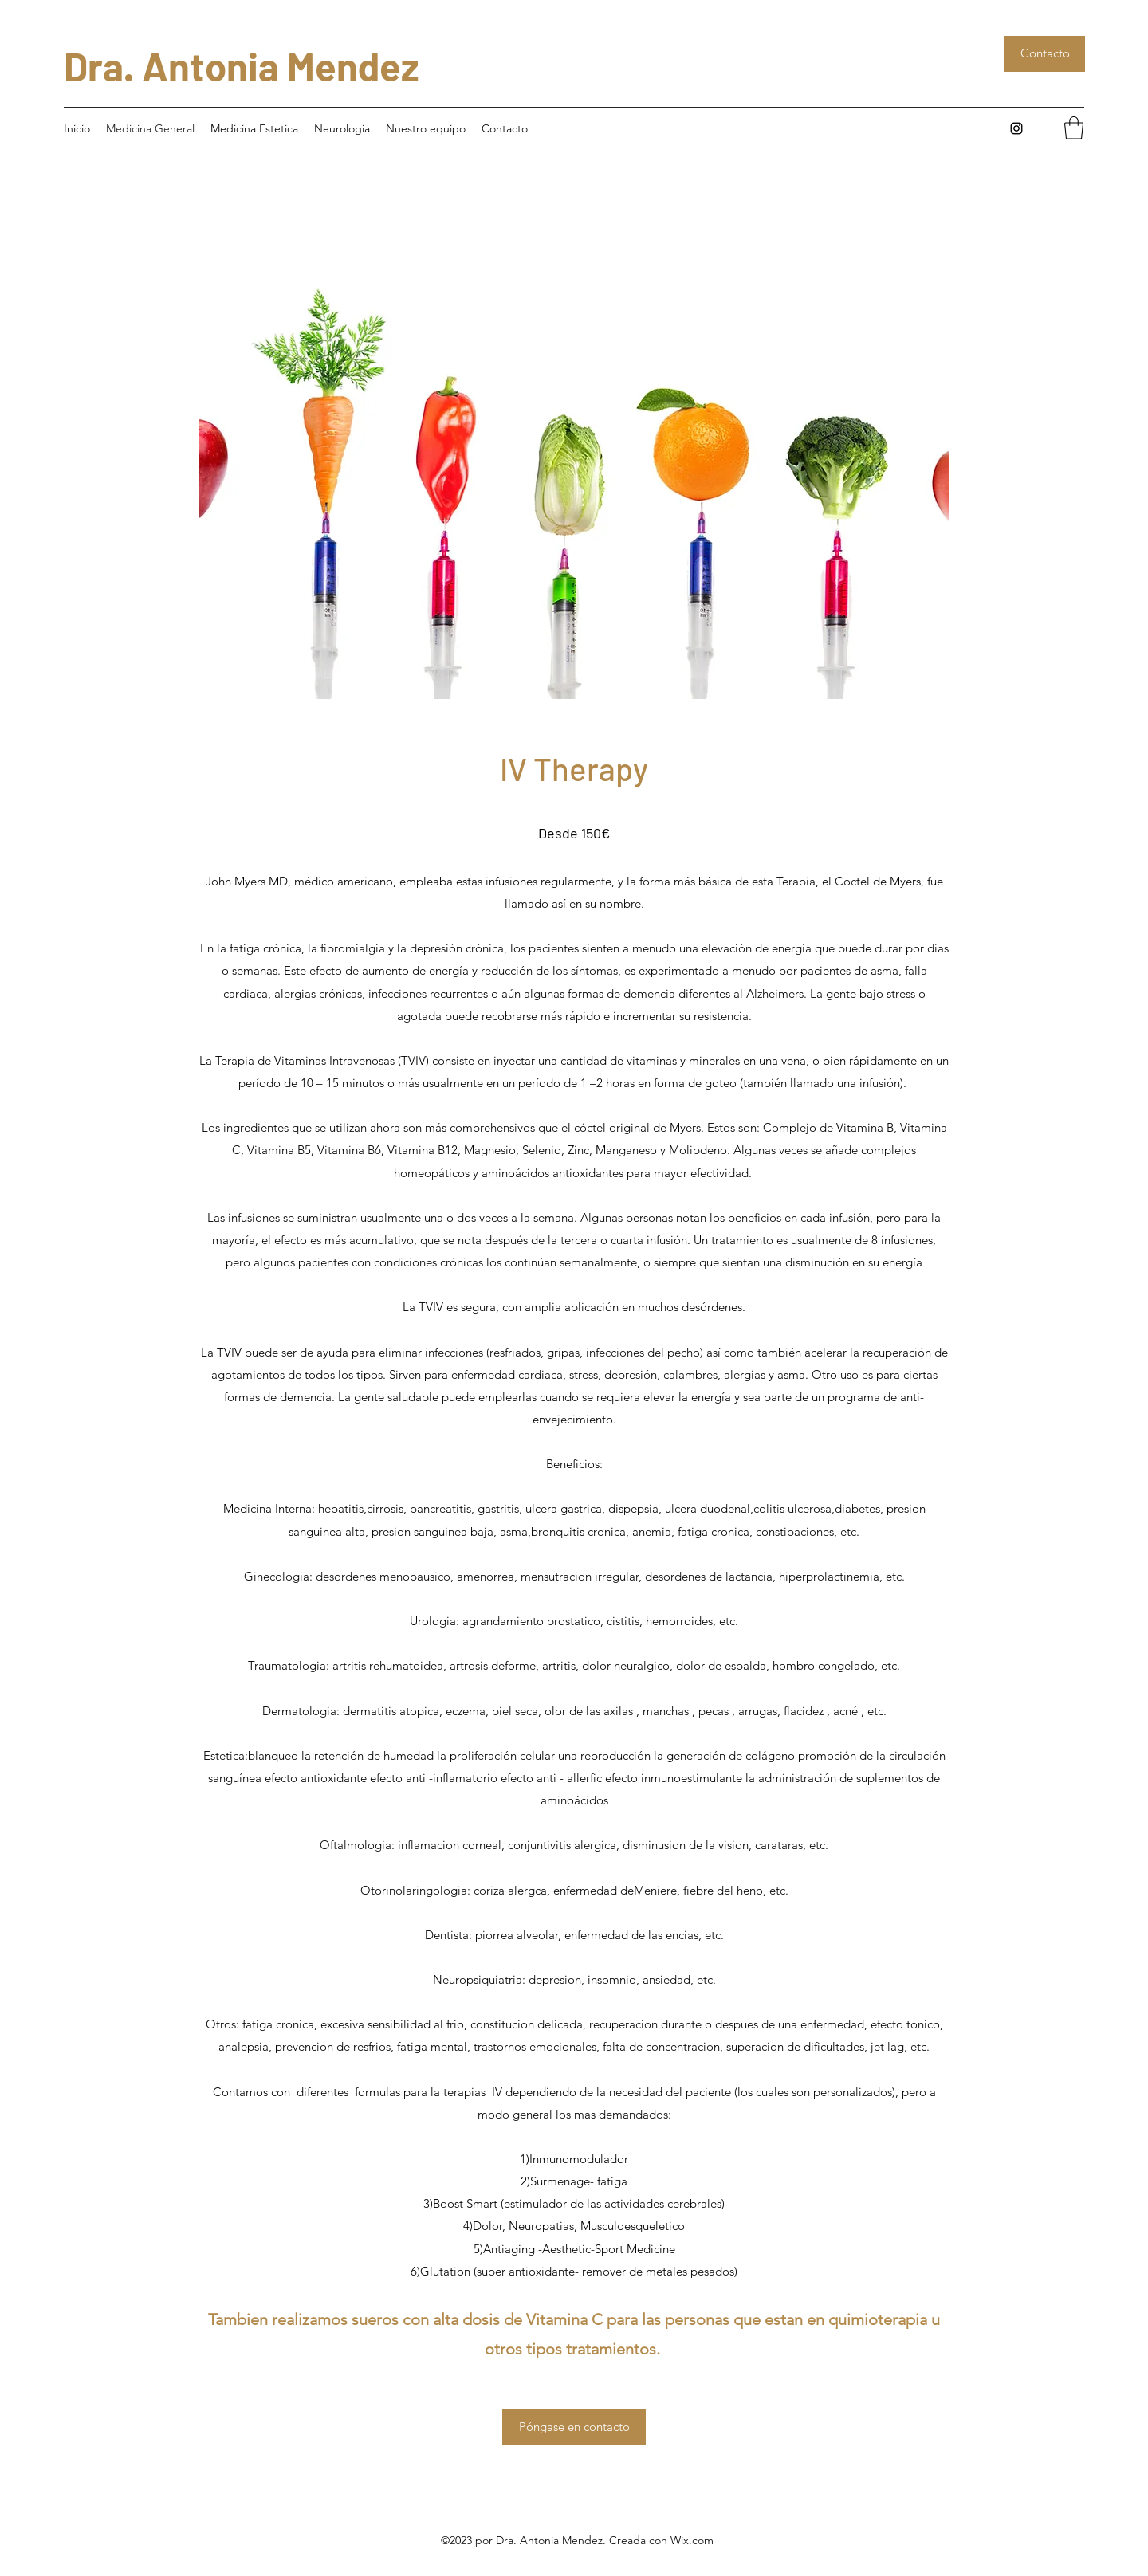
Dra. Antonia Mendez (241, 65)
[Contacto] (1045, 54)
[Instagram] (1016, 128)
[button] (1073, 127)
